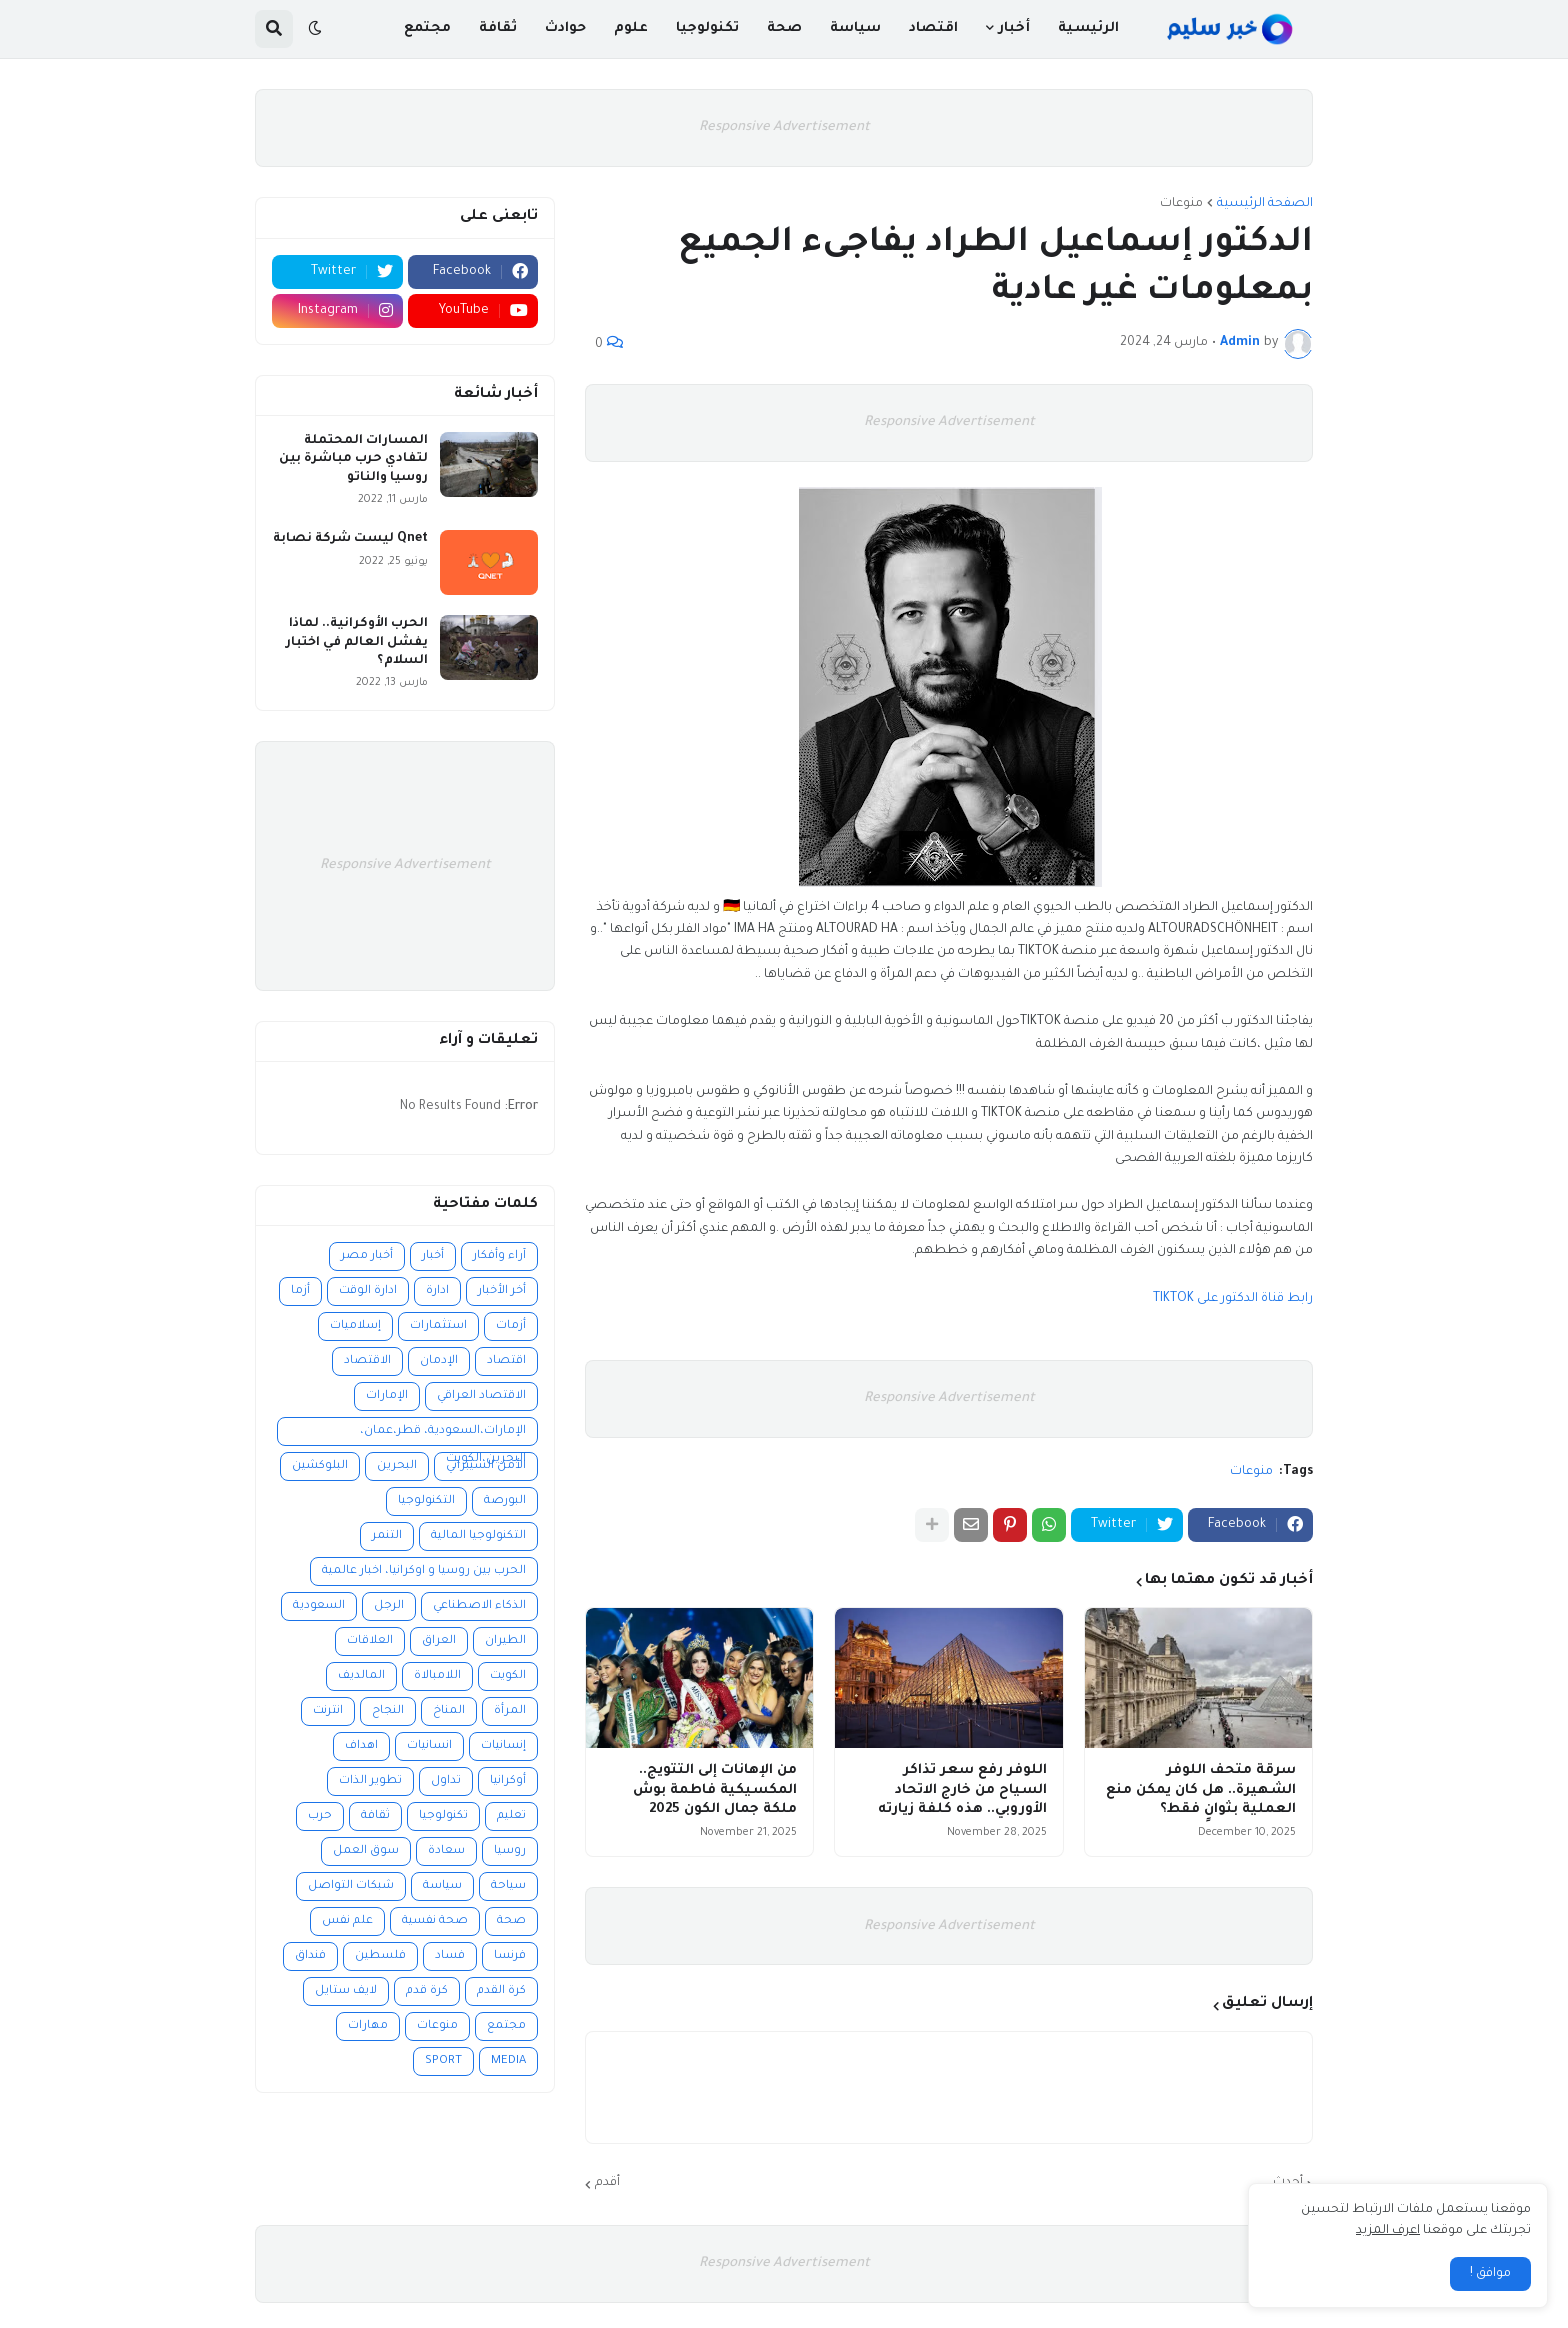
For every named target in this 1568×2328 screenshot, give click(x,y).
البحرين (397, 1466)
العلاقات (370, 1641)
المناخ (449, 1711)
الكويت (508, 1676)
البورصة (505, 1501)
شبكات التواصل (351, 1886)
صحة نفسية (435, 1921)
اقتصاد (506, 1361)
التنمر (387, 1536)
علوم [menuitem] (631, 28)
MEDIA (508, 2061)
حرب (320, 1816)
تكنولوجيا (443, 1816)
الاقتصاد (367, 1361)
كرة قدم (427, 1991)
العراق (439, 1641)
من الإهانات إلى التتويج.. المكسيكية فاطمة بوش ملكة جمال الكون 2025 (715, 1790)
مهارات (368, 2026)
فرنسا (510, 1956)
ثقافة (375, 1816)
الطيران (505, 1641)
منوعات (1181, 204)
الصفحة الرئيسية (1265, 204)
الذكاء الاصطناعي (479, 1606)
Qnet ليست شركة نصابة (350, 539)
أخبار (433, 1256)
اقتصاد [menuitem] (933, 28)
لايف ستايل (346, 1991)
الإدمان (439, 1361)
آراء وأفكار (499, 1256)
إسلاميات (355, 1326)
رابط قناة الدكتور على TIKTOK (1233, 1299)
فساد (450, 1956)
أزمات (511, 1326)
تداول (446, 1781)
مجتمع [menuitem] (427, 28)
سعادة (446, 1851)
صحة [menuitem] (784, 28)
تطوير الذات (370, 1781)
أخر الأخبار (502, 1291)
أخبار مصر (367, 1256)
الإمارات (387, 1396)
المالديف (361, 1676)
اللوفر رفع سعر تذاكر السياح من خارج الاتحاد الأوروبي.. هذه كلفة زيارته (962, 1790)
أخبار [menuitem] (1014, 28)
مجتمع (506, 2026)
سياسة (442, 1886)
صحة (511, 1921)
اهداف (361, 1746)
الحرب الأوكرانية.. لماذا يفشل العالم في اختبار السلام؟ (357, 642)
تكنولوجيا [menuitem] (707, 28)
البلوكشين (320, 1466)
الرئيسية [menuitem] (1088, 28)
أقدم (607, 2183)
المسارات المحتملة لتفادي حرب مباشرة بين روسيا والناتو (353, 459)
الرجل (389, 1606)
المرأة (510, 1711)
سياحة (508, 1886)
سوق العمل (366, 1851)
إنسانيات (503, 1746)
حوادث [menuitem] (565, 28)
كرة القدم (501, 1991)
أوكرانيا (508, 1781)
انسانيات (429, 1746)
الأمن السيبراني (486, 1466)
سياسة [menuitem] (855, 28)
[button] (315, 29)
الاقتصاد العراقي (481, 1396)
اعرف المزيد (1388, 2231)
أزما (300, 1291)
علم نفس (347, 1921)
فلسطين (380, 1956)
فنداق (310, 1956)
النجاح (388, 1711)
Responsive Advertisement (784, 127)
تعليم (511, 1816)
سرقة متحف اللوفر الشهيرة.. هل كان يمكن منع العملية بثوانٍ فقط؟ (1201, 1790)
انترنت (328, 1711)
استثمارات (438, 1326)
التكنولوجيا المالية (478, 1536)
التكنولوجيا (426, 1501)
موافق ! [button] (1490, 2274)
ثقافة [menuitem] (498, 28)
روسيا (510, 1851)
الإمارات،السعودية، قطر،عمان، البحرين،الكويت (443, 1435)
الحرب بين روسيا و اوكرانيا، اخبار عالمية (424, 1571)
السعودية (319, 1606)
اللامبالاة (437, 1676)
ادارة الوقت (368, 1291)
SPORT (443, 2061)
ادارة (437, 1291)
